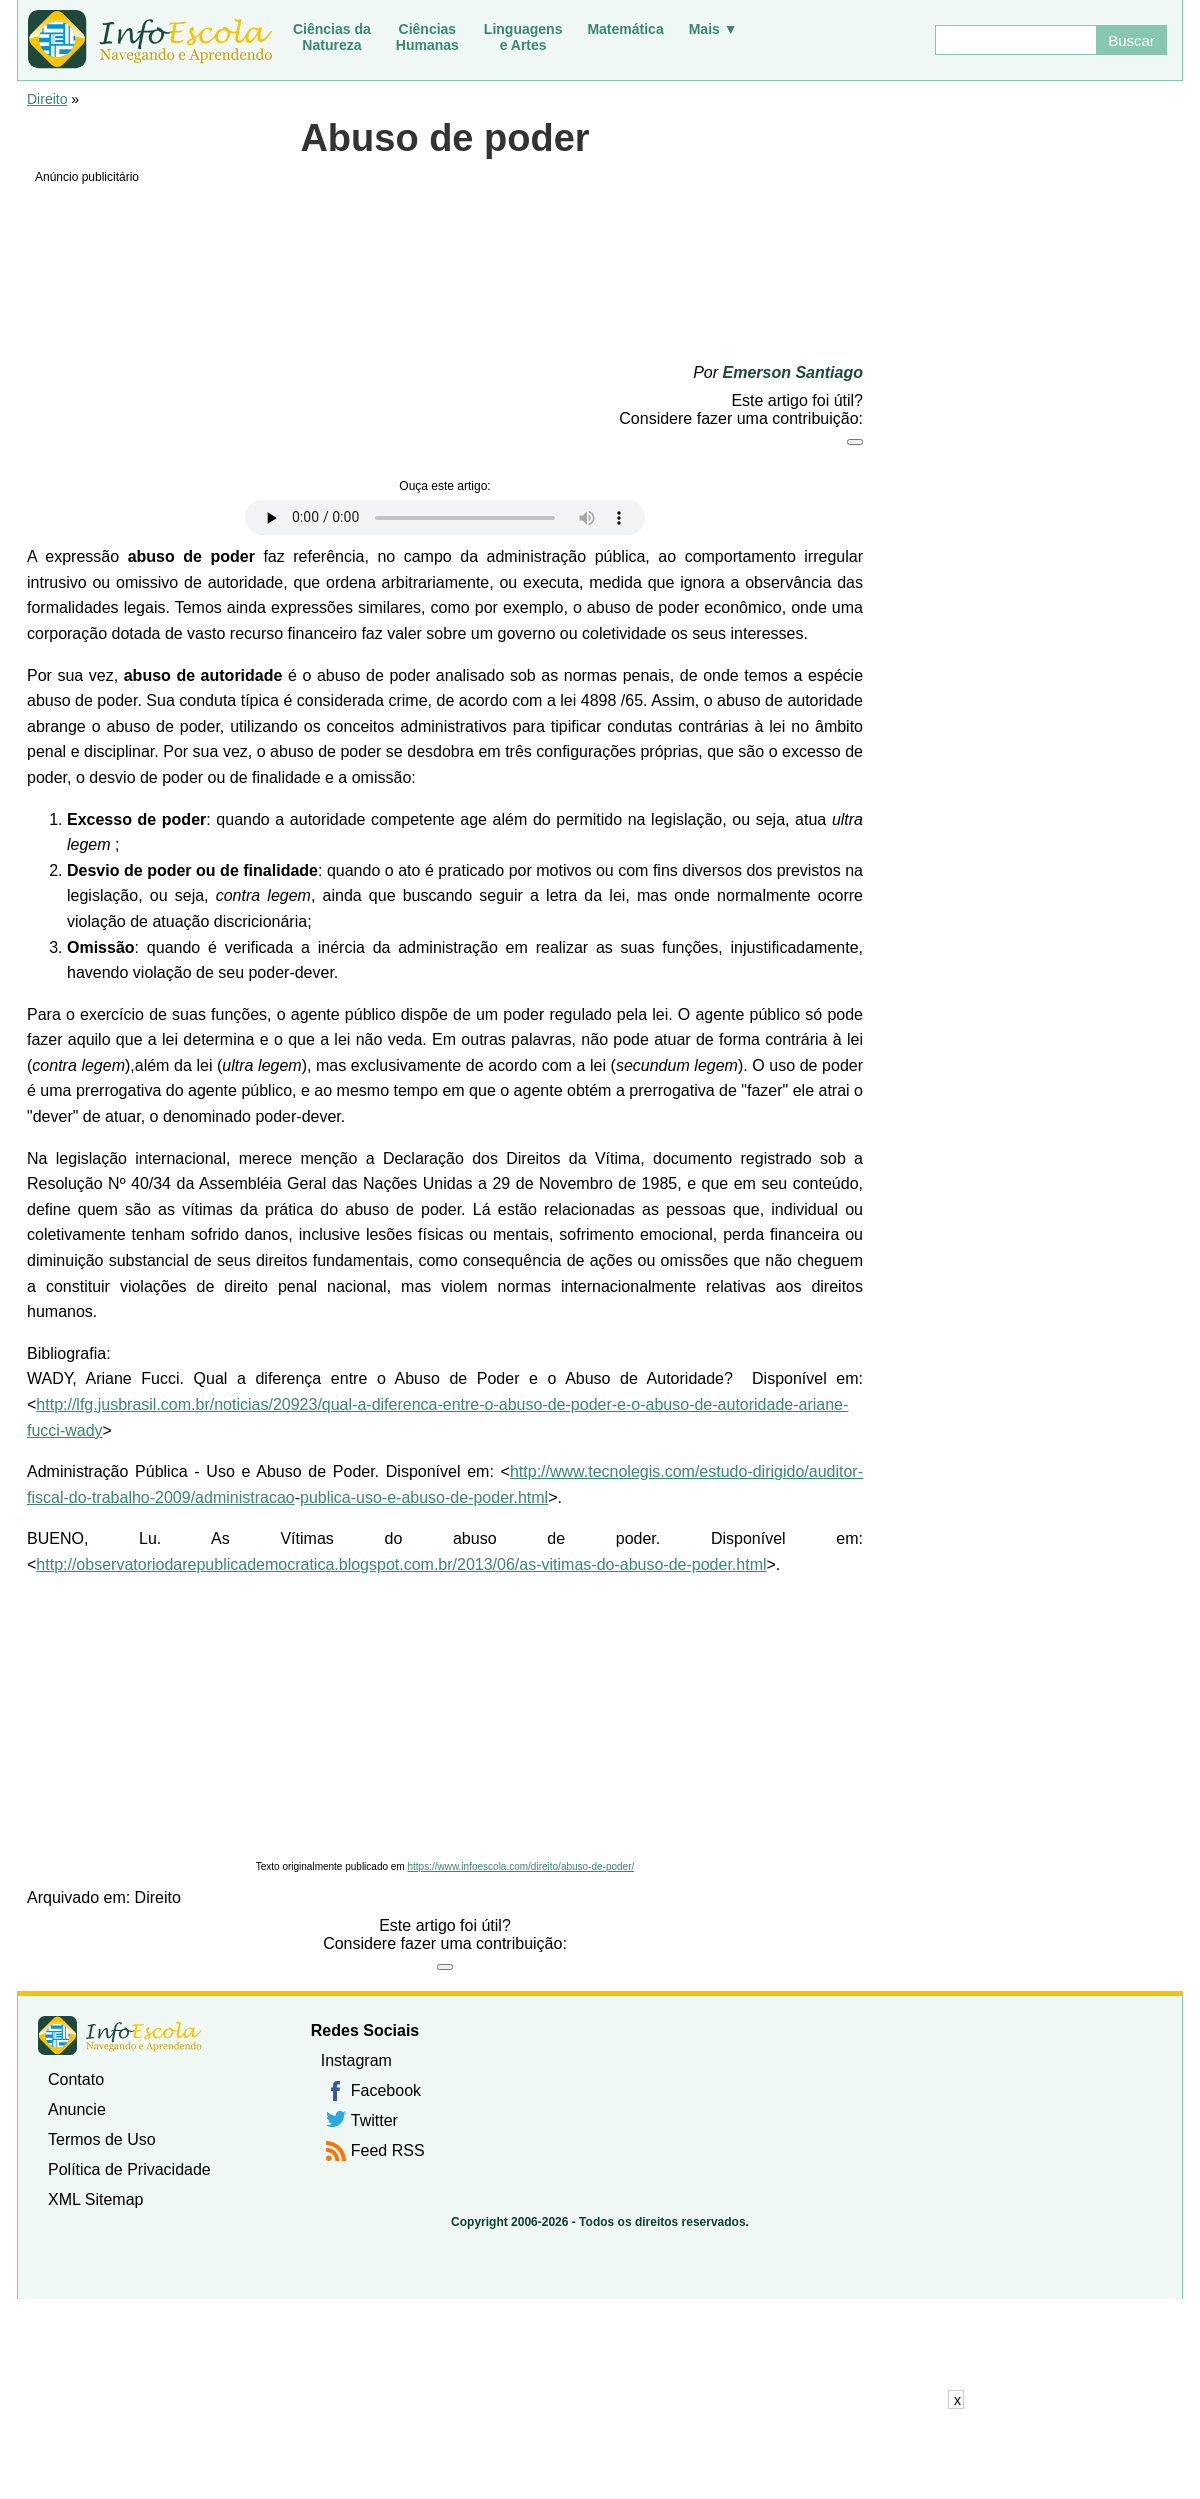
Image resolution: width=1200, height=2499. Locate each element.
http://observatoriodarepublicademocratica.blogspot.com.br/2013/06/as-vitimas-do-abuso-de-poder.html (401, 1564)
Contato (76, 2079)
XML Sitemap (95, 2199)
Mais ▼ (713, 29)
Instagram (356, 2060)
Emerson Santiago (793, 372)
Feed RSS (388, 2150)
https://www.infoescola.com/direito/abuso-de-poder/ (520, 1866)
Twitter (374, 2120)
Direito (47, 99)
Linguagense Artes (523, 37)
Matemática (625, 29)
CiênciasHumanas (427, 37)
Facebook (386, 2090)
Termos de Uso (102, 2139)
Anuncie (77, 2109)
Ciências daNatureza (332, 37)
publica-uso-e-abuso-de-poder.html (424, 1497)
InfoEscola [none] (120, 2035)
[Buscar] (1015, 40)
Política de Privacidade (129, 2169)
